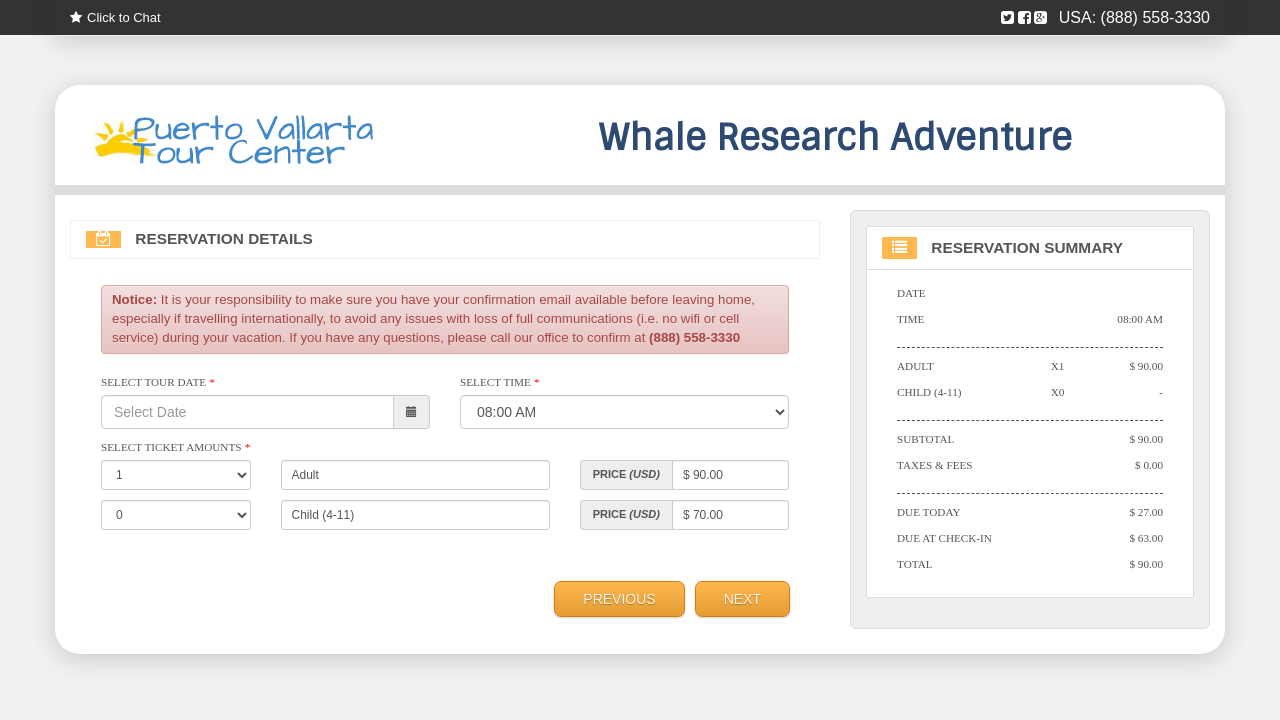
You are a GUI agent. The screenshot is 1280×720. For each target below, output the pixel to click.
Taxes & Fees (935, 465)
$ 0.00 (1149, 465)
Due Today (929, 512)
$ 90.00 (1146, 366)
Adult (915, 366)
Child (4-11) (929, 392)
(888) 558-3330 (1155, 17)
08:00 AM (1140, 319)
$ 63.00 (1146, 538)
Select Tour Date (157, 382)
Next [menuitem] (742, 599)
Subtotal (925, 439)
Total (915, 564)
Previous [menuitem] (619, 599)
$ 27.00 (1146, 512)
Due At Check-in (944, 538)
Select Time (499, 382)
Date (911, 293)
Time (910, 319)
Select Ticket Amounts (175, 447)
